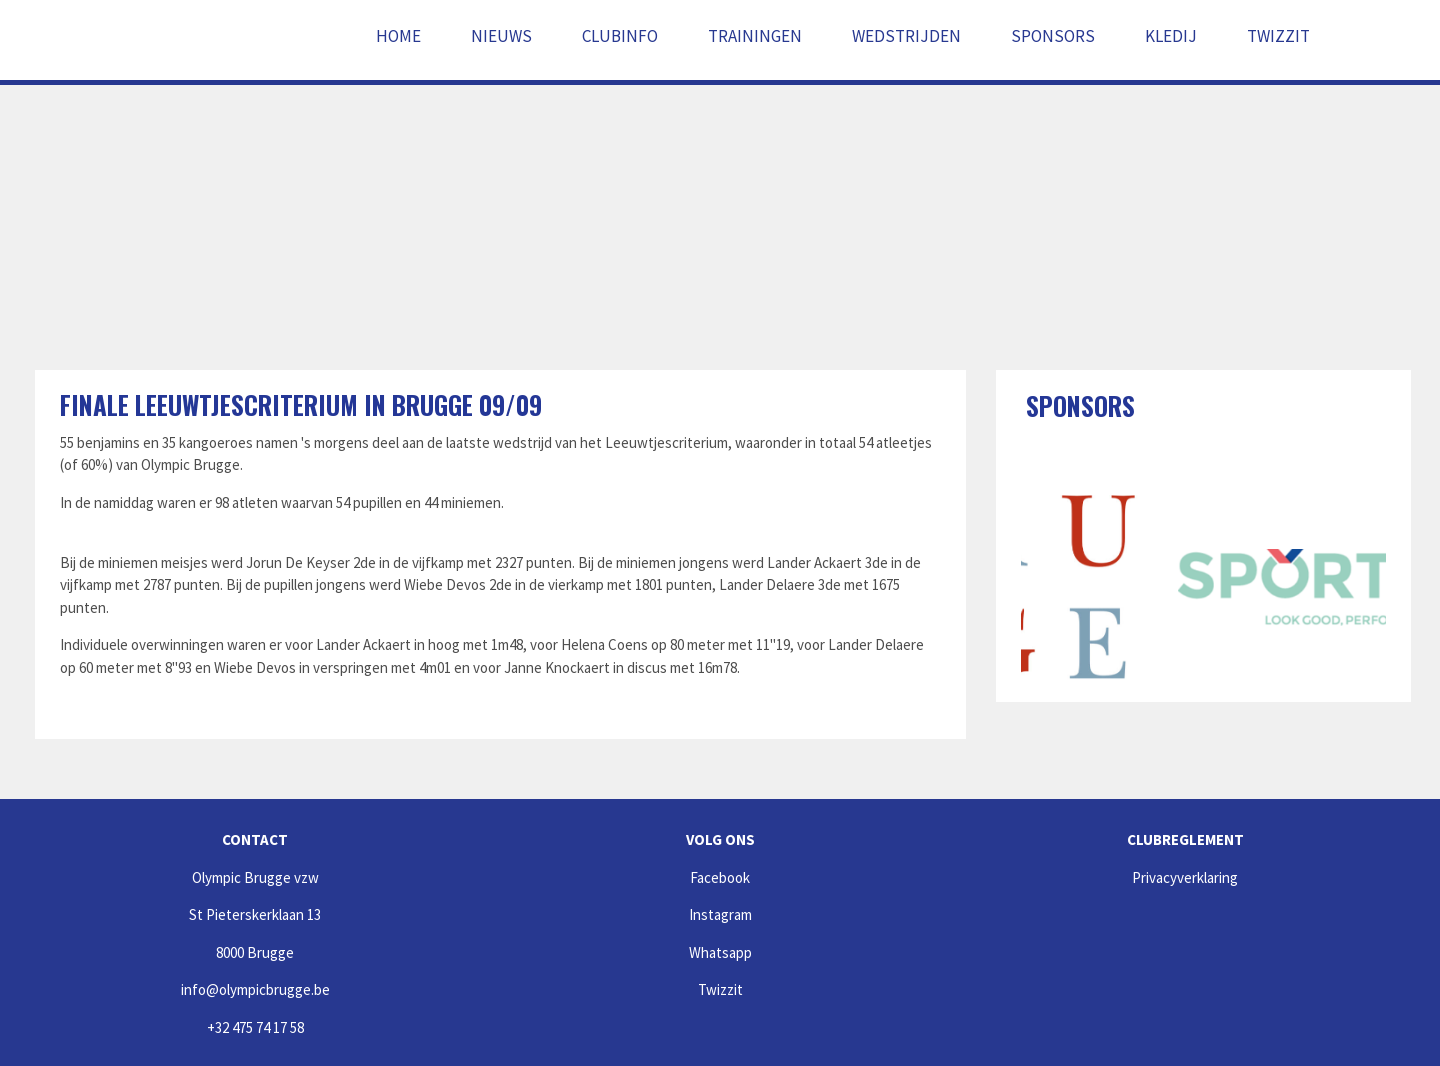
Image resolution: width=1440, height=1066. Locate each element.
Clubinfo (620, 36)
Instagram (720, 914)
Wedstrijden (906, 36)
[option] (1090, 587)
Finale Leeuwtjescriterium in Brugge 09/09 (301, 404)
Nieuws (501, 36)
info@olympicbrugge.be (255, 989)
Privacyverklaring (1185, 877)
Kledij (1171, 36)
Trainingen (755, 36)
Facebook (720, 877)
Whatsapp (720, 952)
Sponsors (1053, 36)
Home (398, 36)
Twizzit (1278, 36)
